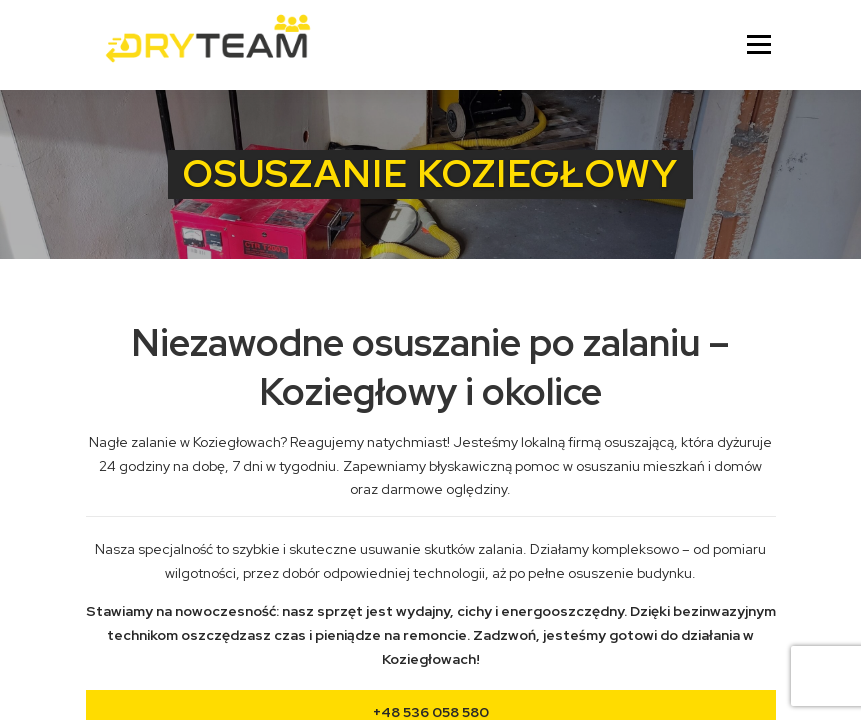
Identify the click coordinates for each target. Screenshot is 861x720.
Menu (758, 45)
